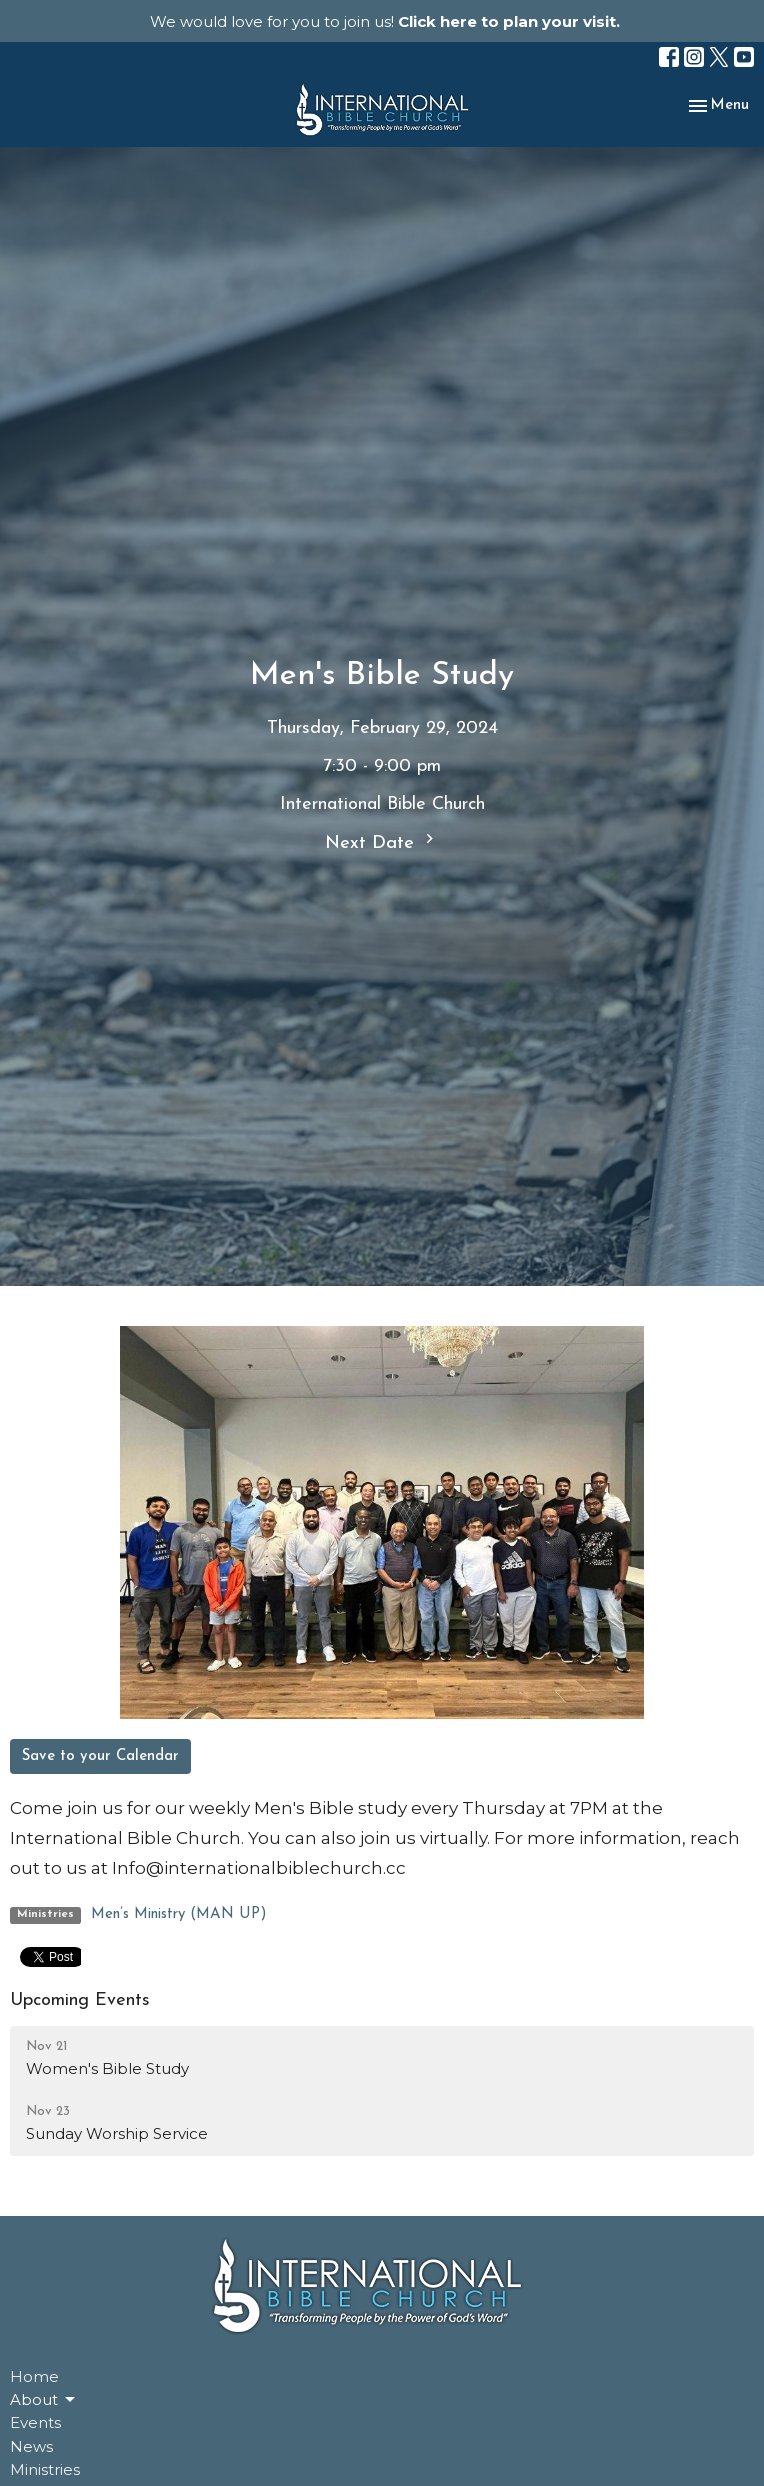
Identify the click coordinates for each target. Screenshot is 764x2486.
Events (35, 2422)
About (44, 2400)
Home (34, 2376)
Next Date (382, 841)
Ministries (45, 2469)
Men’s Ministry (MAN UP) (179, 1914)
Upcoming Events (80, 2000)
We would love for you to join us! (385, 21)
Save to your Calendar (100, 1756)
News (31, 2446)
